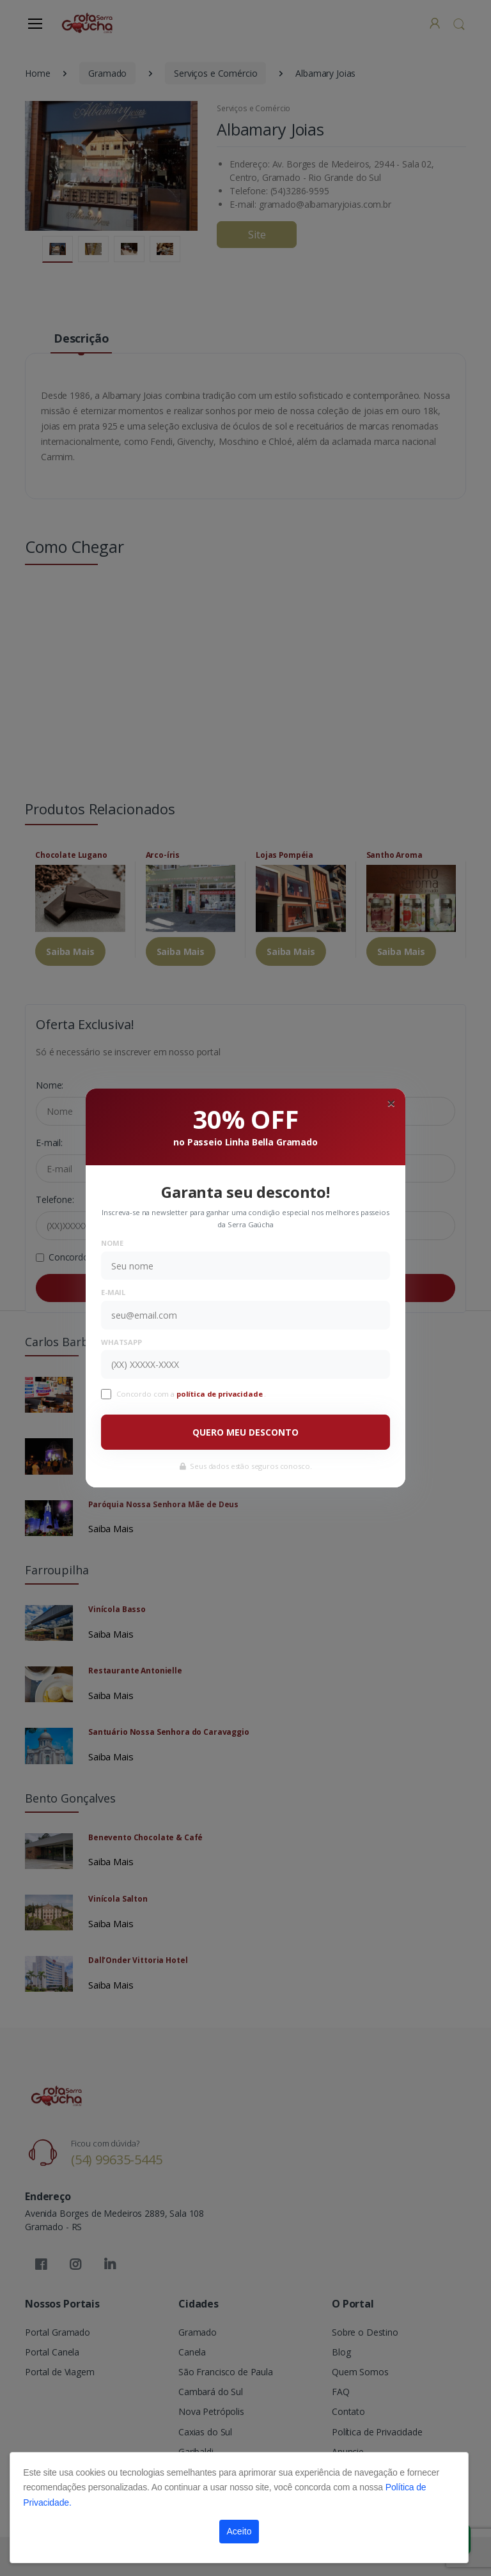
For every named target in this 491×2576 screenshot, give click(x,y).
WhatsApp (121, 1342)
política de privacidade (220, 1394)
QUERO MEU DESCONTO (245, 1432)
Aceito (239, 2531)
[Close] (391, 1102)
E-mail (113, 1292)
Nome (112, 1243)
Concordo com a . (191, 1394)
